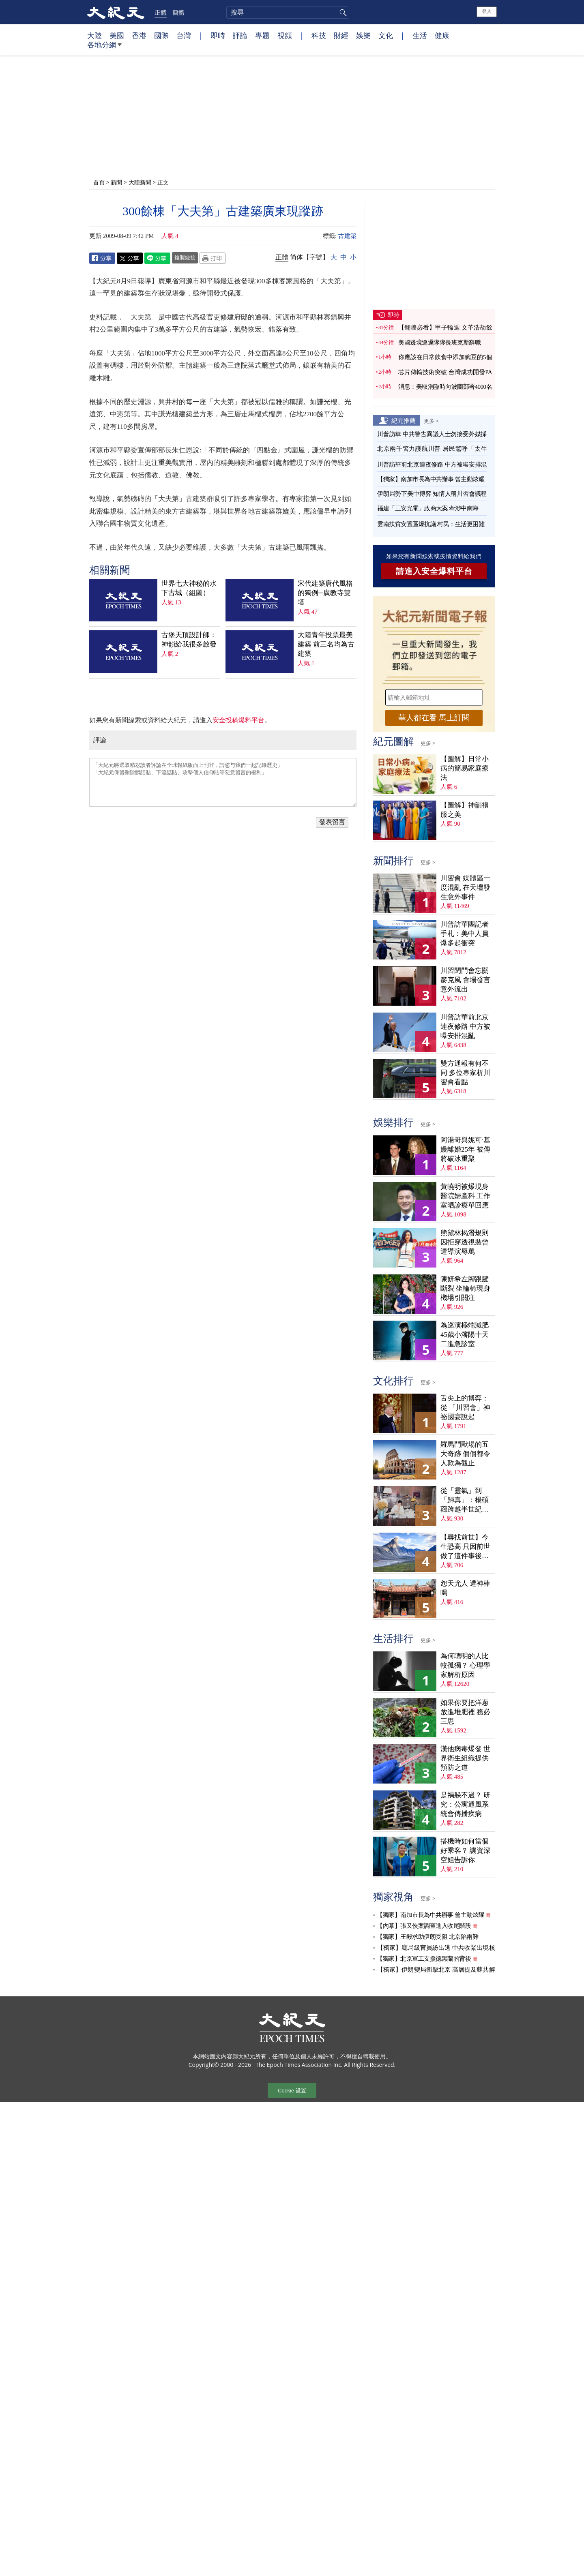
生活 (419, 35)
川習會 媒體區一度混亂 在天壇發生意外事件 (465, 887)
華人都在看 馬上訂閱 (434, 717)
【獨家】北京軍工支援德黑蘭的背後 (424, 1958)
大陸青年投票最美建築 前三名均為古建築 (326, 644)
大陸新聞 (140, 182)
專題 (262, 35)
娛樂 (363, 35)
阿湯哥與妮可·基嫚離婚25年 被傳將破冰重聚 (465, 1149)
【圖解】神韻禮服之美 (464, 809)
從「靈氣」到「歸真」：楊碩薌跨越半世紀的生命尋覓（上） (464, 1500)
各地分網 (104, 48)
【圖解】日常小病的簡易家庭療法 (464, 768)
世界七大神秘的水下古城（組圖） (189, 588)
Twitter (130, 258)
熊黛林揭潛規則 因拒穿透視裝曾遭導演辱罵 (464, 1242)
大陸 (94, 35)
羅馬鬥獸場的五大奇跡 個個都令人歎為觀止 (465, 1454)
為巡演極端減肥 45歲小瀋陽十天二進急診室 (464, 1334)
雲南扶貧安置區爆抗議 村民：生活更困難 (430, 524)
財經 (341, 35)
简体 (296, 257)
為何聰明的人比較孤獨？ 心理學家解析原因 (465, 1665)
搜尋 (342, 12)
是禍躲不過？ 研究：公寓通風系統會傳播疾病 (465, 1804)
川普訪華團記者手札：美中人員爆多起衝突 (464, 934)
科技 (318, 35)
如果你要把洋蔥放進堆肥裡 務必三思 (465, 1712)
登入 (487, 11)
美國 (117, 35)
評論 (240, 35)
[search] (287, 12)
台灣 (183, 35)
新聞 (116, 182)
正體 (161, 12)
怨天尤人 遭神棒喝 (465, 1588)
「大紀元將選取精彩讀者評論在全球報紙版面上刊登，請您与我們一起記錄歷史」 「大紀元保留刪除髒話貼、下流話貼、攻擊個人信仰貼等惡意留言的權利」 (222, 782)
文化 (385, 35)
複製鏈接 (184, 257)
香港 (139, 35)
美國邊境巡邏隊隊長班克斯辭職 (439, 342)
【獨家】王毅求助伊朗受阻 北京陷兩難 (427, 1937)
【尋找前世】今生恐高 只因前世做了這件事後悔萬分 (465, 1547)
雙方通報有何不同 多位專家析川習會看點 (465, 1073)
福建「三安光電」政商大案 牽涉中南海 (428, 508)
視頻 (284, 35)
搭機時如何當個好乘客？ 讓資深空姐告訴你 (465, 1850)
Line (157, 258)
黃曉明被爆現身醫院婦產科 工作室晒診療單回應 (465, 1196)
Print (212, 258)
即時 (217, 35)
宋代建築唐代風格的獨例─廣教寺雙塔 (325, 593)
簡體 (178, 12)
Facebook (102, 258)
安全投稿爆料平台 (238, 720)
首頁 (99, 182)
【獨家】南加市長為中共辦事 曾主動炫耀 (430, 479)
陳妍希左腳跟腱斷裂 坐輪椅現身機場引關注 (465, 1288)
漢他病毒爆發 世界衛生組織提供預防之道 (465, 1758)
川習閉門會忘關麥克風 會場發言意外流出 (465, 980)
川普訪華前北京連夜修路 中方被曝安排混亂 (465, 1026)
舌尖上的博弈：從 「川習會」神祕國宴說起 (465, 1407)
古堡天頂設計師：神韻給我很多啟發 (189, 639)
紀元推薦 (403, 420)
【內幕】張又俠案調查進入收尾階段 (424, 1926)
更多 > (431, 420)
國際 (161, 35)
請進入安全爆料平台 (434, 571)
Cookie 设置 (292, 2091)
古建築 (347, 236)
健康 (442, 35)
